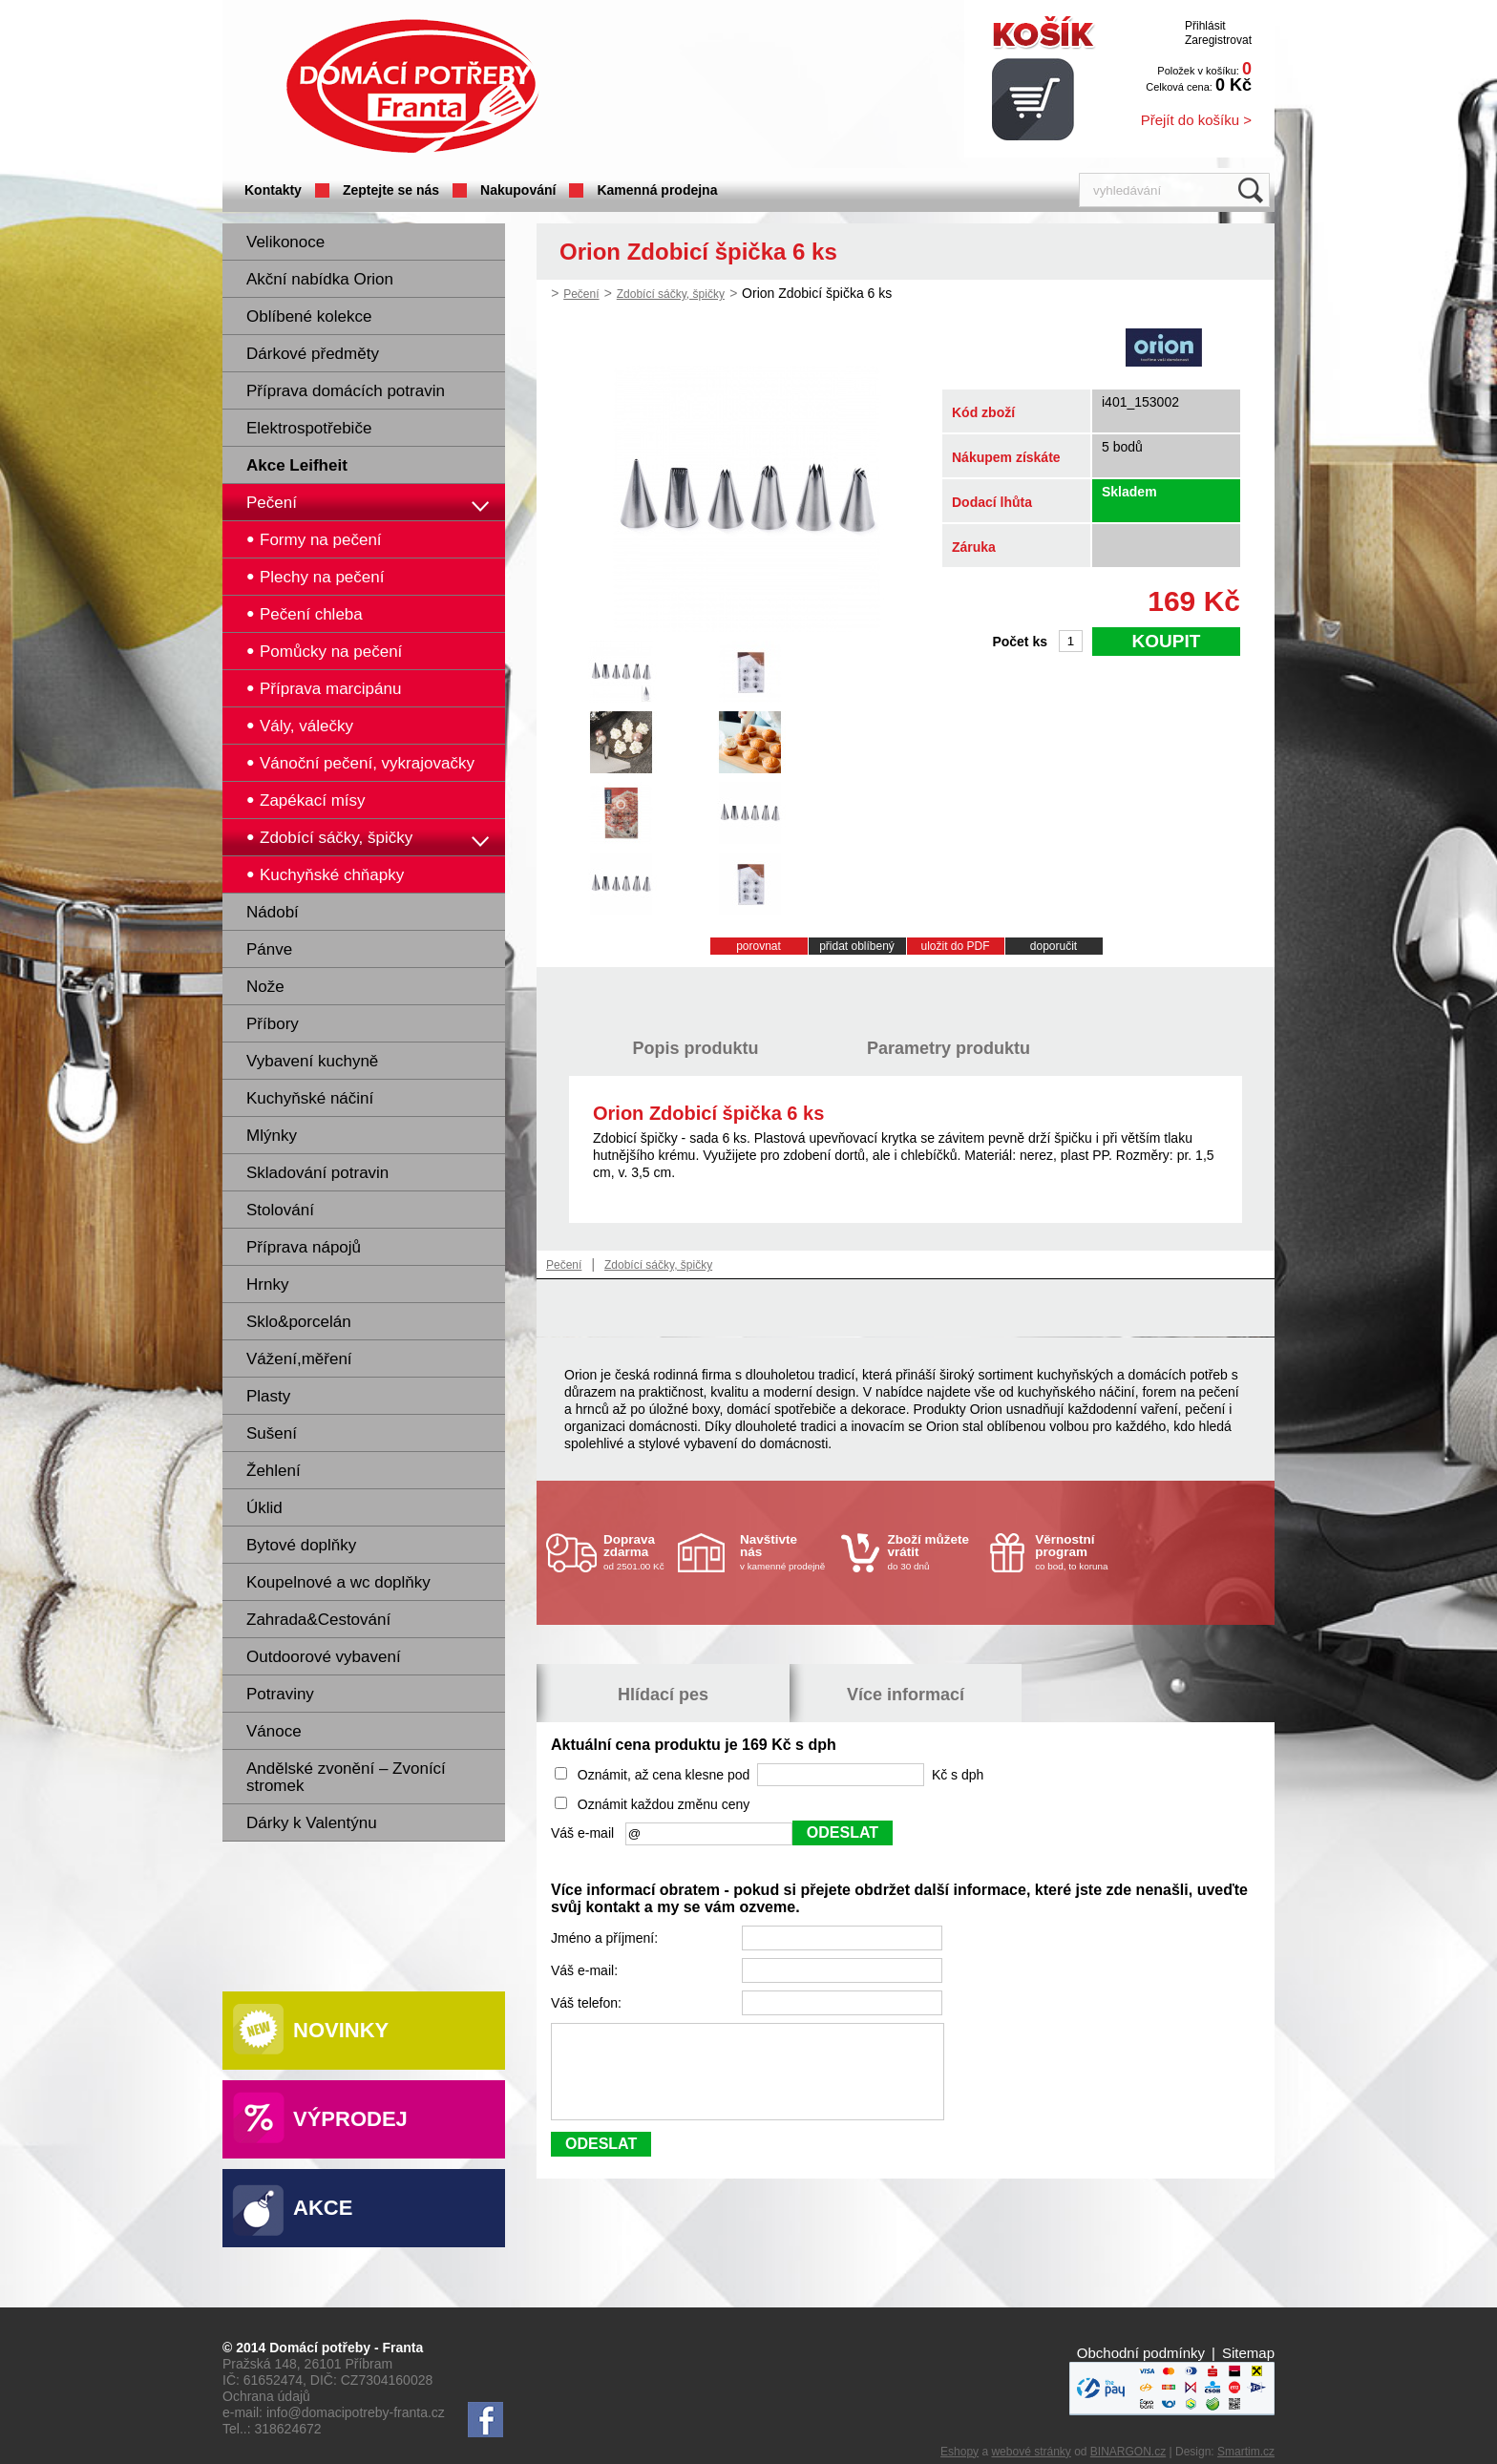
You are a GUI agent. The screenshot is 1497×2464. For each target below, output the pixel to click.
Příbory (272, 1024)
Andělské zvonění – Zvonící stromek (346, 1777)
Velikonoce (285, 242)
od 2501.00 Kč (638, 1551)
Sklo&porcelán (298, 1322)
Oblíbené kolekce (308, 316)
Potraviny (280, 1694)
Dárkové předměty (312, 354)
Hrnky (267, 1284)
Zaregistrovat (1218, 40)
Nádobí (272, 912)
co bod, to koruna (1081, 1551)
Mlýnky (271, 1136)
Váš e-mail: (586, 1970)
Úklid (264, 1508)
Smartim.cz (1246, 2451)
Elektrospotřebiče (308, 428)
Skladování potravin (317, 1173)
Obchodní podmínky (1141, 2353)
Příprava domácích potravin (345, 391)
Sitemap (1248, 2353)
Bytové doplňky (301, 1545)
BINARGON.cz (1128, 2451)
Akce (322, 2208)
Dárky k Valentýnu (311, 1823)
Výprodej (350, 2119)
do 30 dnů (934, 1551)
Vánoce (274, 1731)
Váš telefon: (588, 2003)
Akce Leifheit (297, 465)
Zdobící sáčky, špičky (671, 294)
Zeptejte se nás (391, 190)
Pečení (271, 503)
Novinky (341, 2030)
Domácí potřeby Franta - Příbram (412, 86)
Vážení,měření (299, 1359)
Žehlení (273, 1471)
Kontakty (273, 190)
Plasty (268, 1396)
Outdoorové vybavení (323, 1657)
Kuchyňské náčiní (309, 1098)
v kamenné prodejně (786, 1551)
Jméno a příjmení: (606, 1938)
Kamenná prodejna (657, 190)
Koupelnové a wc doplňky (338, 1582)
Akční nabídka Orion (319, 279)
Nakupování (518, 190)
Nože (265, 987)
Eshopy (959, 2451)
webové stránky (1030, 2451)
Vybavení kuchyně (312, 1061)
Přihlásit (1205, 25)
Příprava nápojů (303, 1247)
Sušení (271, 1433)
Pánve (269, 949)
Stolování (280, 1210)
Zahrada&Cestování (318, 1620)
